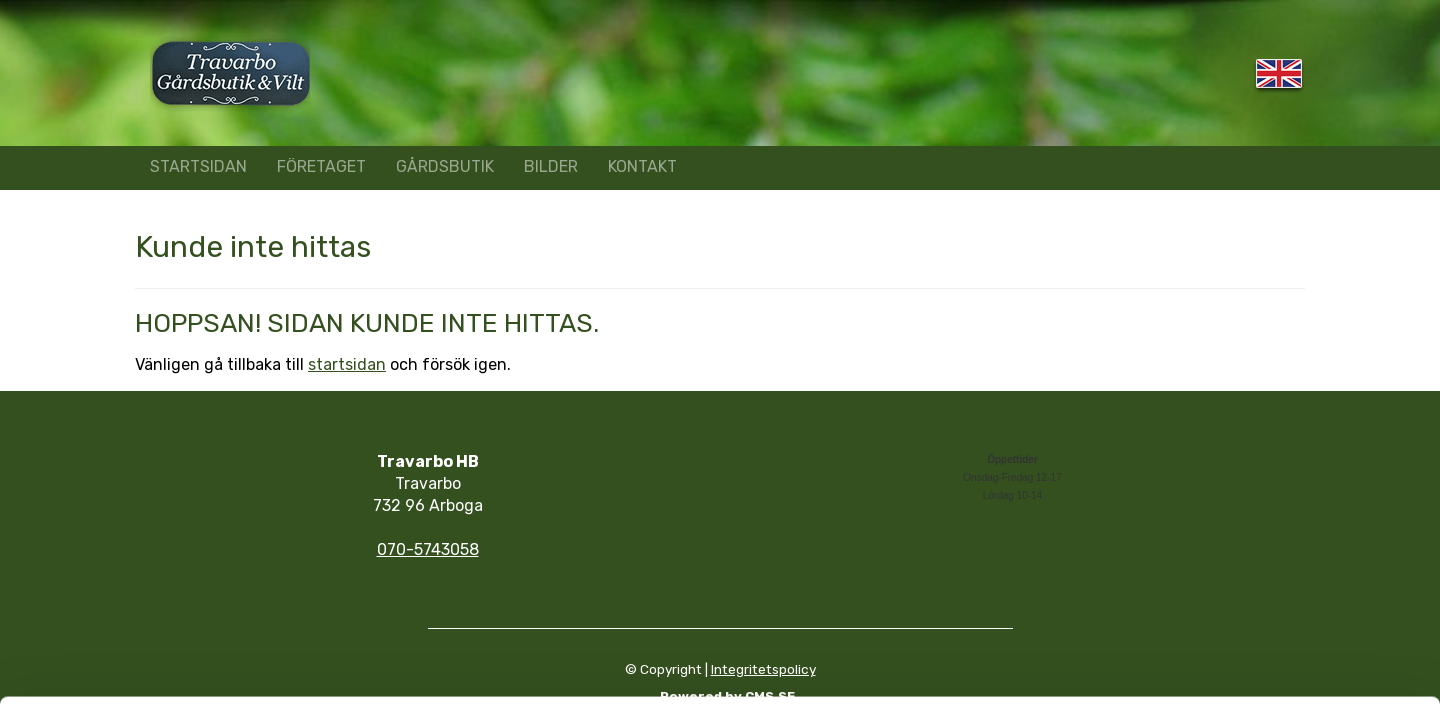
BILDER (551, 166)
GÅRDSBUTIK (445, 166)
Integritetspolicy (763, 669)
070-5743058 (428, 549)
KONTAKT (642, 166)
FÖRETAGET (321, 166)
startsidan (347, 364)
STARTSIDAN (198, 166)
